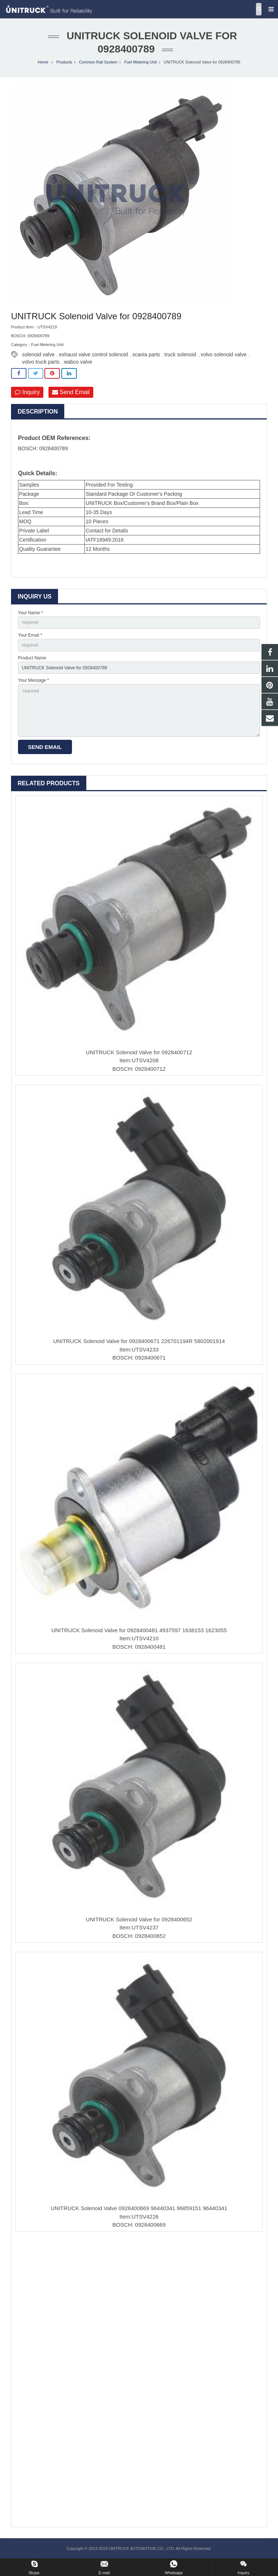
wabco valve (78, 362)
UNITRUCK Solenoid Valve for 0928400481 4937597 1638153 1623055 (139, 1630)
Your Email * (30, 635)
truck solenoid (180, 354)
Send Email (71, 392)
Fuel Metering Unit (140, 62)
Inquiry (27, 392)
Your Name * (30, 612)
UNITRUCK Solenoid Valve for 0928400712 (139, 1052)
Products (64, 62)
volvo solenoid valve (223, 354)
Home (43, 62)
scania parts (146, 354)
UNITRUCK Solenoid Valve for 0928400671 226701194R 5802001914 (139, 1341)
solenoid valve (38, 354)
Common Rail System (98, 62)
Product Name (32, 658)
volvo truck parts (40, 362)
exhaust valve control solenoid (93, 354)
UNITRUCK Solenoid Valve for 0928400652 (139, 1919)
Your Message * (33, 680)
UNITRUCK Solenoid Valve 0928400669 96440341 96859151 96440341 (139, 2208)
